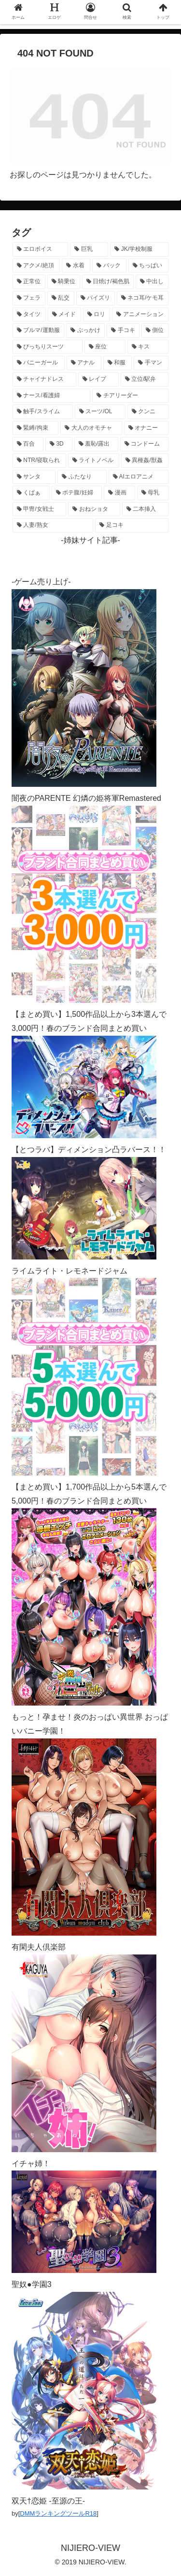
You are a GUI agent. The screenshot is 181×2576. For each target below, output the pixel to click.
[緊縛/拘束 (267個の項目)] (35, 428)
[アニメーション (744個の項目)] (140, 314)
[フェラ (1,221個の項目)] (29, 298)
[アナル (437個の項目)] (84, 363)
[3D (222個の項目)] (58, 444)
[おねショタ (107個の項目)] (94, 509)
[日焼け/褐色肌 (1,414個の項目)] (108, 282)
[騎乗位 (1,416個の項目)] (63, 282)
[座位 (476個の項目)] (104, 347)
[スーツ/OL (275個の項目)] (100, 412)
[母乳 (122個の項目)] (152, 493)
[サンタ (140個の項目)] (34, 477)
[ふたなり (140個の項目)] (81, 477)
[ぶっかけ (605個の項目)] (85, 330)
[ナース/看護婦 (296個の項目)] (51, 396)
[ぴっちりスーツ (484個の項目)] (48, 347)
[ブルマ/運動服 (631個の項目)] (38, 330)
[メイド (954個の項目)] (64, 314)
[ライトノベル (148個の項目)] (94, 460)
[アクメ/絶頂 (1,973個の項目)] (36, 266)
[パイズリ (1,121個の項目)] (95, 298)
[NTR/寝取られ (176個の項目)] (39, 460)
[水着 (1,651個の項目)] (76, 266)
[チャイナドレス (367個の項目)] (44, 379)
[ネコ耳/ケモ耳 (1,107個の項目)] (142, 298)
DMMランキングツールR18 (58, 2513)
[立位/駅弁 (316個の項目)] (144, 379)
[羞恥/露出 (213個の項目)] (96, 444)
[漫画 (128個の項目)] (119, 493)
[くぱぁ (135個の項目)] (31, 493)
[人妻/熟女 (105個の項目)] (53, 525)
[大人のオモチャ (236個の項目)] (91, 428)
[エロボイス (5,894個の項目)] (40, 249)
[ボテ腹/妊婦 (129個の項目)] (77, 493)
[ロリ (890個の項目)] (97, 314)
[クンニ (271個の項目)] (147, 412)
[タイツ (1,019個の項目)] (29, 314)
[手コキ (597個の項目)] (123, 330)
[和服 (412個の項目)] (117, 363)
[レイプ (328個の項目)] (98, 379)
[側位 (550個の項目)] (154, 330)
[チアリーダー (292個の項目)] (130, 396)
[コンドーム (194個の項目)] (144, 444)
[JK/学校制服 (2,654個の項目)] (139, 249)
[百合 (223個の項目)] (28, 444)
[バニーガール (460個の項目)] (39, 363)
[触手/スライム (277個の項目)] (43, 412)
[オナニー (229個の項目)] (146, 428)
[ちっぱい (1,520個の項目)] (148, 266)
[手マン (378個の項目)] (151, 363)
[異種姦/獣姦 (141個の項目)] (144, 460)
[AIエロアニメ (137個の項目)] (138, 477)
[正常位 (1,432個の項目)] (29, 282)
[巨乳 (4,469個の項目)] (89, 249)
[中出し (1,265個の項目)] (152, 282)
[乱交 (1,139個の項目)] (60, 298)
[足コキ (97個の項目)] (131, 525)
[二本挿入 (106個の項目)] (145, 509)
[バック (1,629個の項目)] (109, 266)
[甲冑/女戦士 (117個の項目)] (39, 509)
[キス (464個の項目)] (147, 347)
